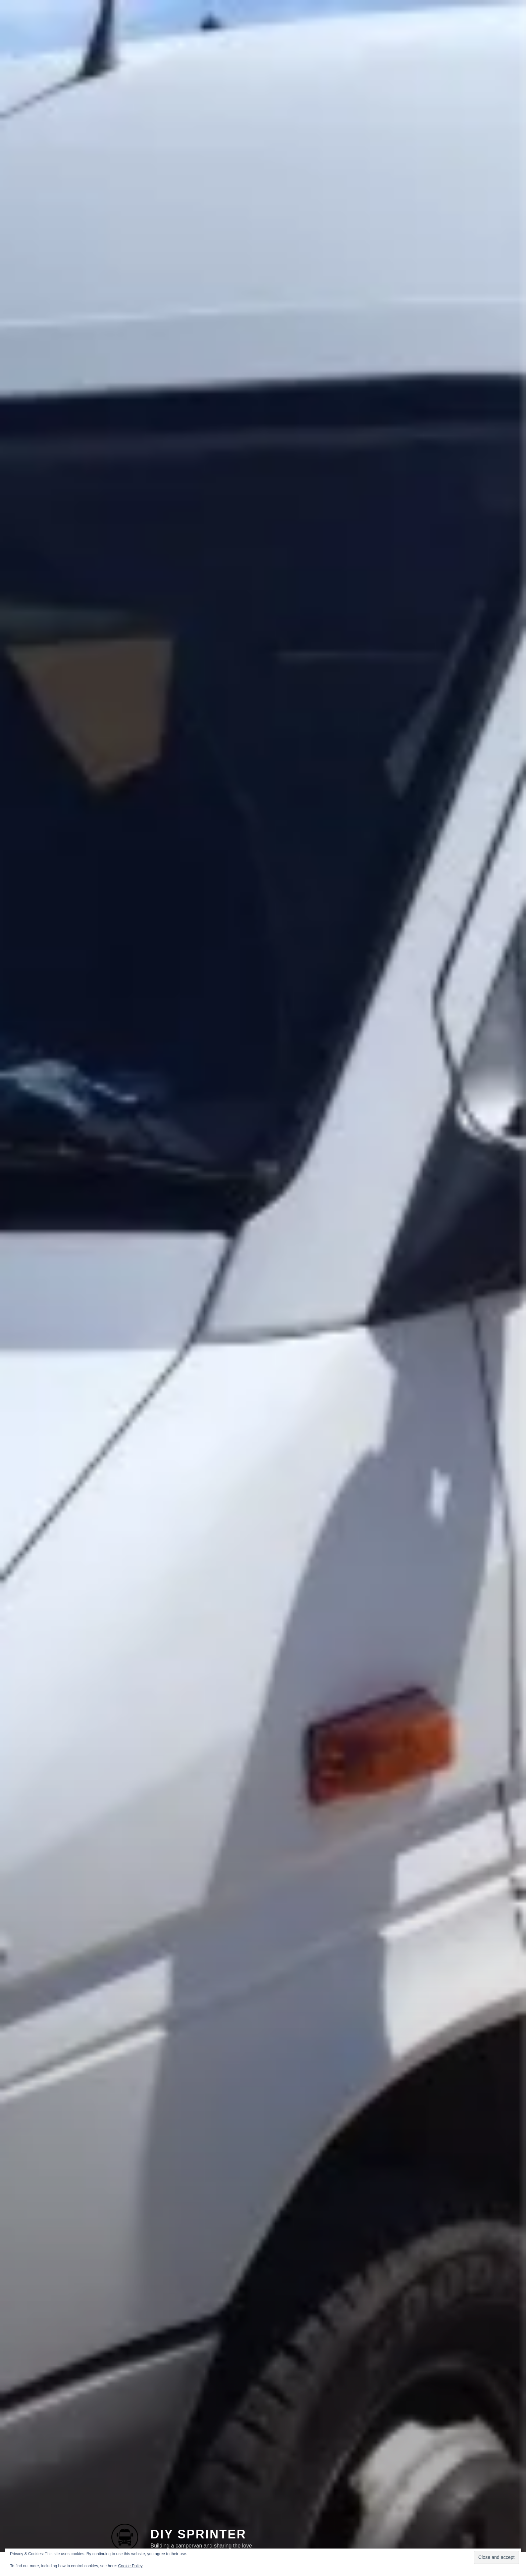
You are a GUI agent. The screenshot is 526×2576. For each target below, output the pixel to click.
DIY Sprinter (198, 2518)
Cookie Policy (130, 2566)
